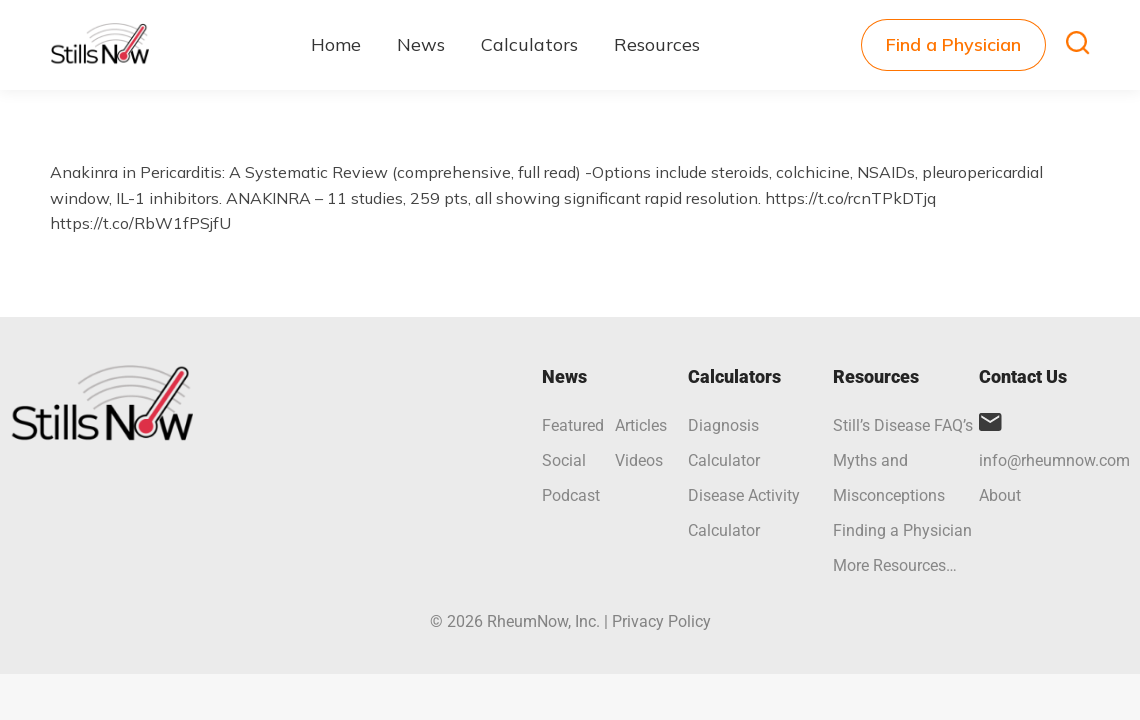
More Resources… (895, 565)
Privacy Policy (661, 621)
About (1000, 495)
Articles (641, 425)
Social (564, 460)
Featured (573, 425)
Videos (639, 460)
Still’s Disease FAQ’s (903, 425)
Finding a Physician (902, 530)
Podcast (571, 495)
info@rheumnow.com (1054, 460)
